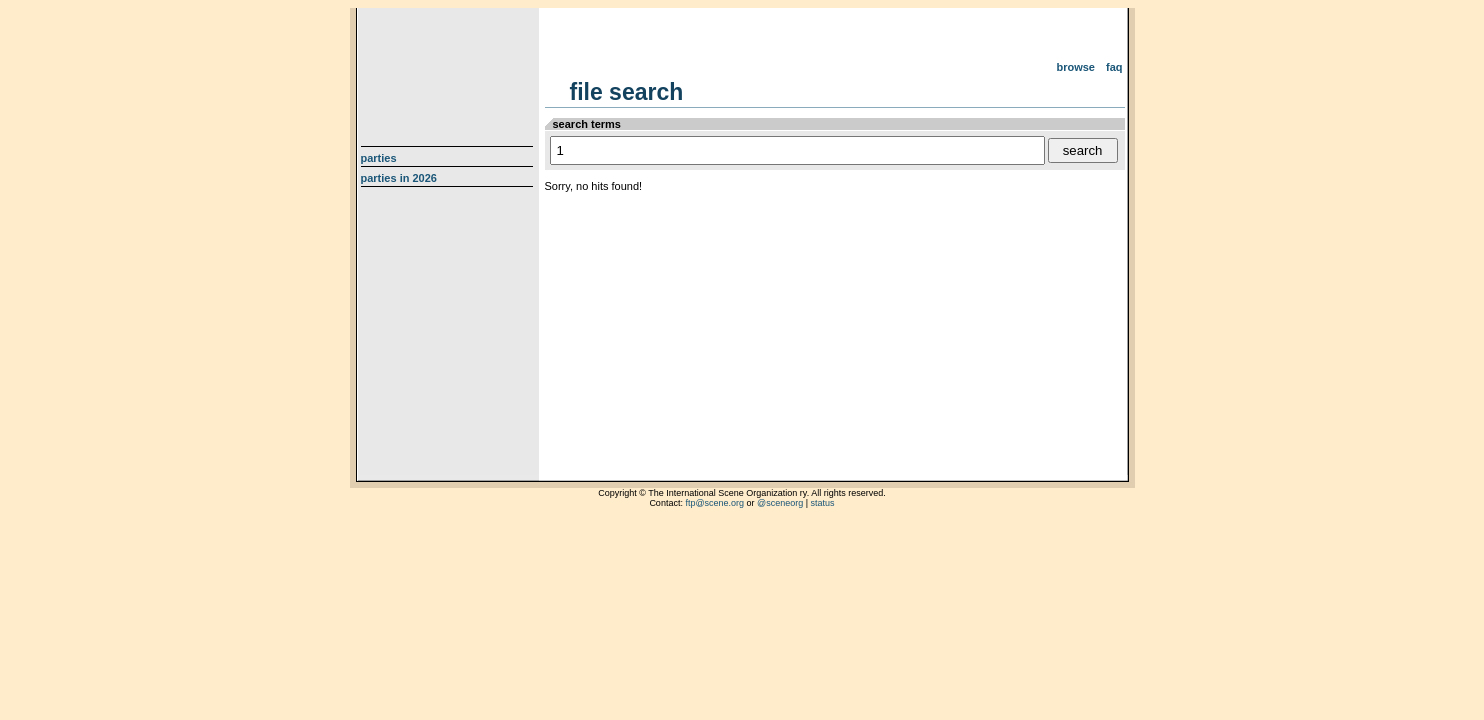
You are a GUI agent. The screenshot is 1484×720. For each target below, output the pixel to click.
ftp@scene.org (714, 503)
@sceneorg (780, 503)
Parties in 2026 (399, 178)
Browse (1075, 67)
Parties (379, 158)
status (823, 503)
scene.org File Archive (449, 70)
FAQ (1114, 67)
